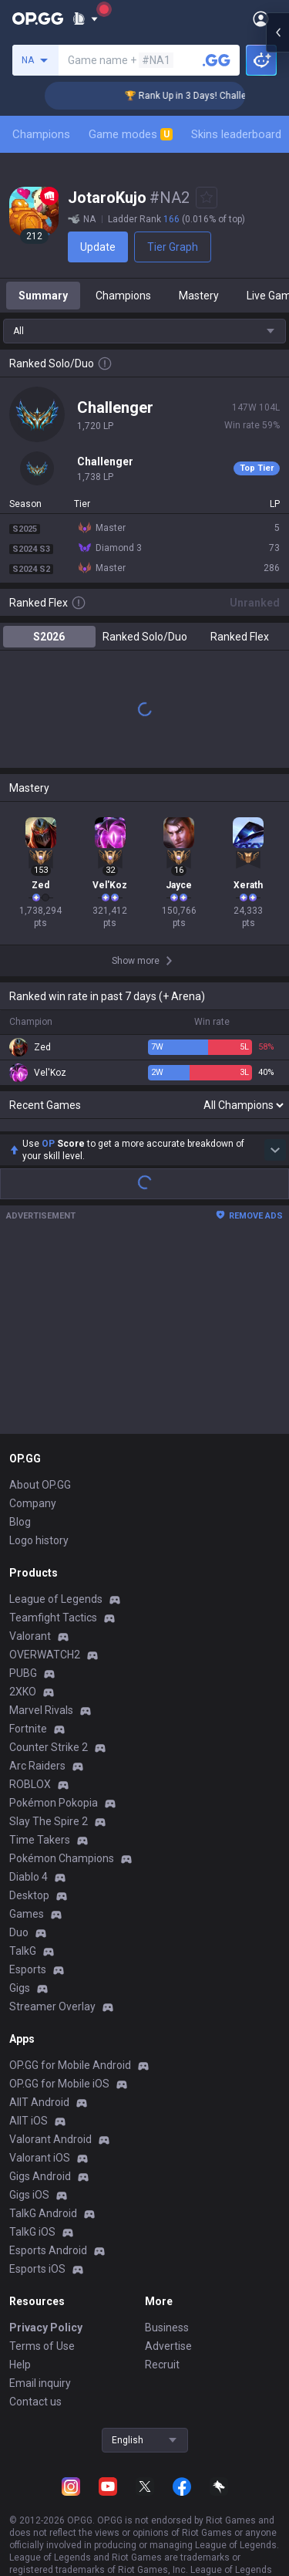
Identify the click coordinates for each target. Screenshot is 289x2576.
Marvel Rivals (41, 1722)
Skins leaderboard (236, 134)
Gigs (19, 2000)
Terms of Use (42, 2358)
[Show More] (85, 18)
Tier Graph (146, 247)
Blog (20, 1534)
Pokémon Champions (61, 1870)
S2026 (49, 649)
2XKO (22, 1704)
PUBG (23, 1685)
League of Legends (55, 1611)
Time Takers (39, 1852)
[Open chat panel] (277, 1288)
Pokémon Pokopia (53, 1815)
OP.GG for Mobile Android (70, 2077)
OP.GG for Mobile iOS (59, 2096)
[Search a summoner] (216, 60)
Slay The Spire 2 (48, 1833)
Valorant (30, 1648)
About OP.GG (40, 1497)
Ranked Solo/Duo (144, 649)
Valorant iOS (39, 2170)
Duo (19, 1945)
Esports (27, 1982)
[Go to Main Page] (37, 18)
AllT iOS (28, 2133)
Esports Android (48, 2263)
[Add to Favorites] (206, 197)
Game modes (131, 134)
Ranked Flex (239, 649)
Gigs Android (40, 2188)
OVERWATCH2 (44, 1667)
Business (167, 2340)
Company (32, 1515)
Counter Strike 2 (48, 1759)
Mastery (199, 308)
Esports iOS (37, 2281)
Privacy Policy (45, 2340)
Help (20, 2377)
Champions (41, 134)
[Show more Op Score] (275, 1162)
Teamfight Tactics (53, 1630)
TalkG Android (43, 2225)
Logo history (39, 1553)
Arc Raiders (37, 1778)
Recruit (162, 2377)
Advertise (168, 2358)
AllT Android (39, 2114)
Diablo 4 (28, 1889)
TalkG (22, 1963)
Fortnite (28, 1741)
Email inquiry (40, 2395)
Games (26, 1926)
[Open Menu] (261, 18)
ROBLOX (30, 1796)
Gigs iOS (29, 2207)
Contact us (35, 2414)
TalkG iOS (32, 2244)
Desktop (29, 1908)
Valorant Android (50, 2151)
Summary (43, 308)
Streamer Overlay (52, 2019)
